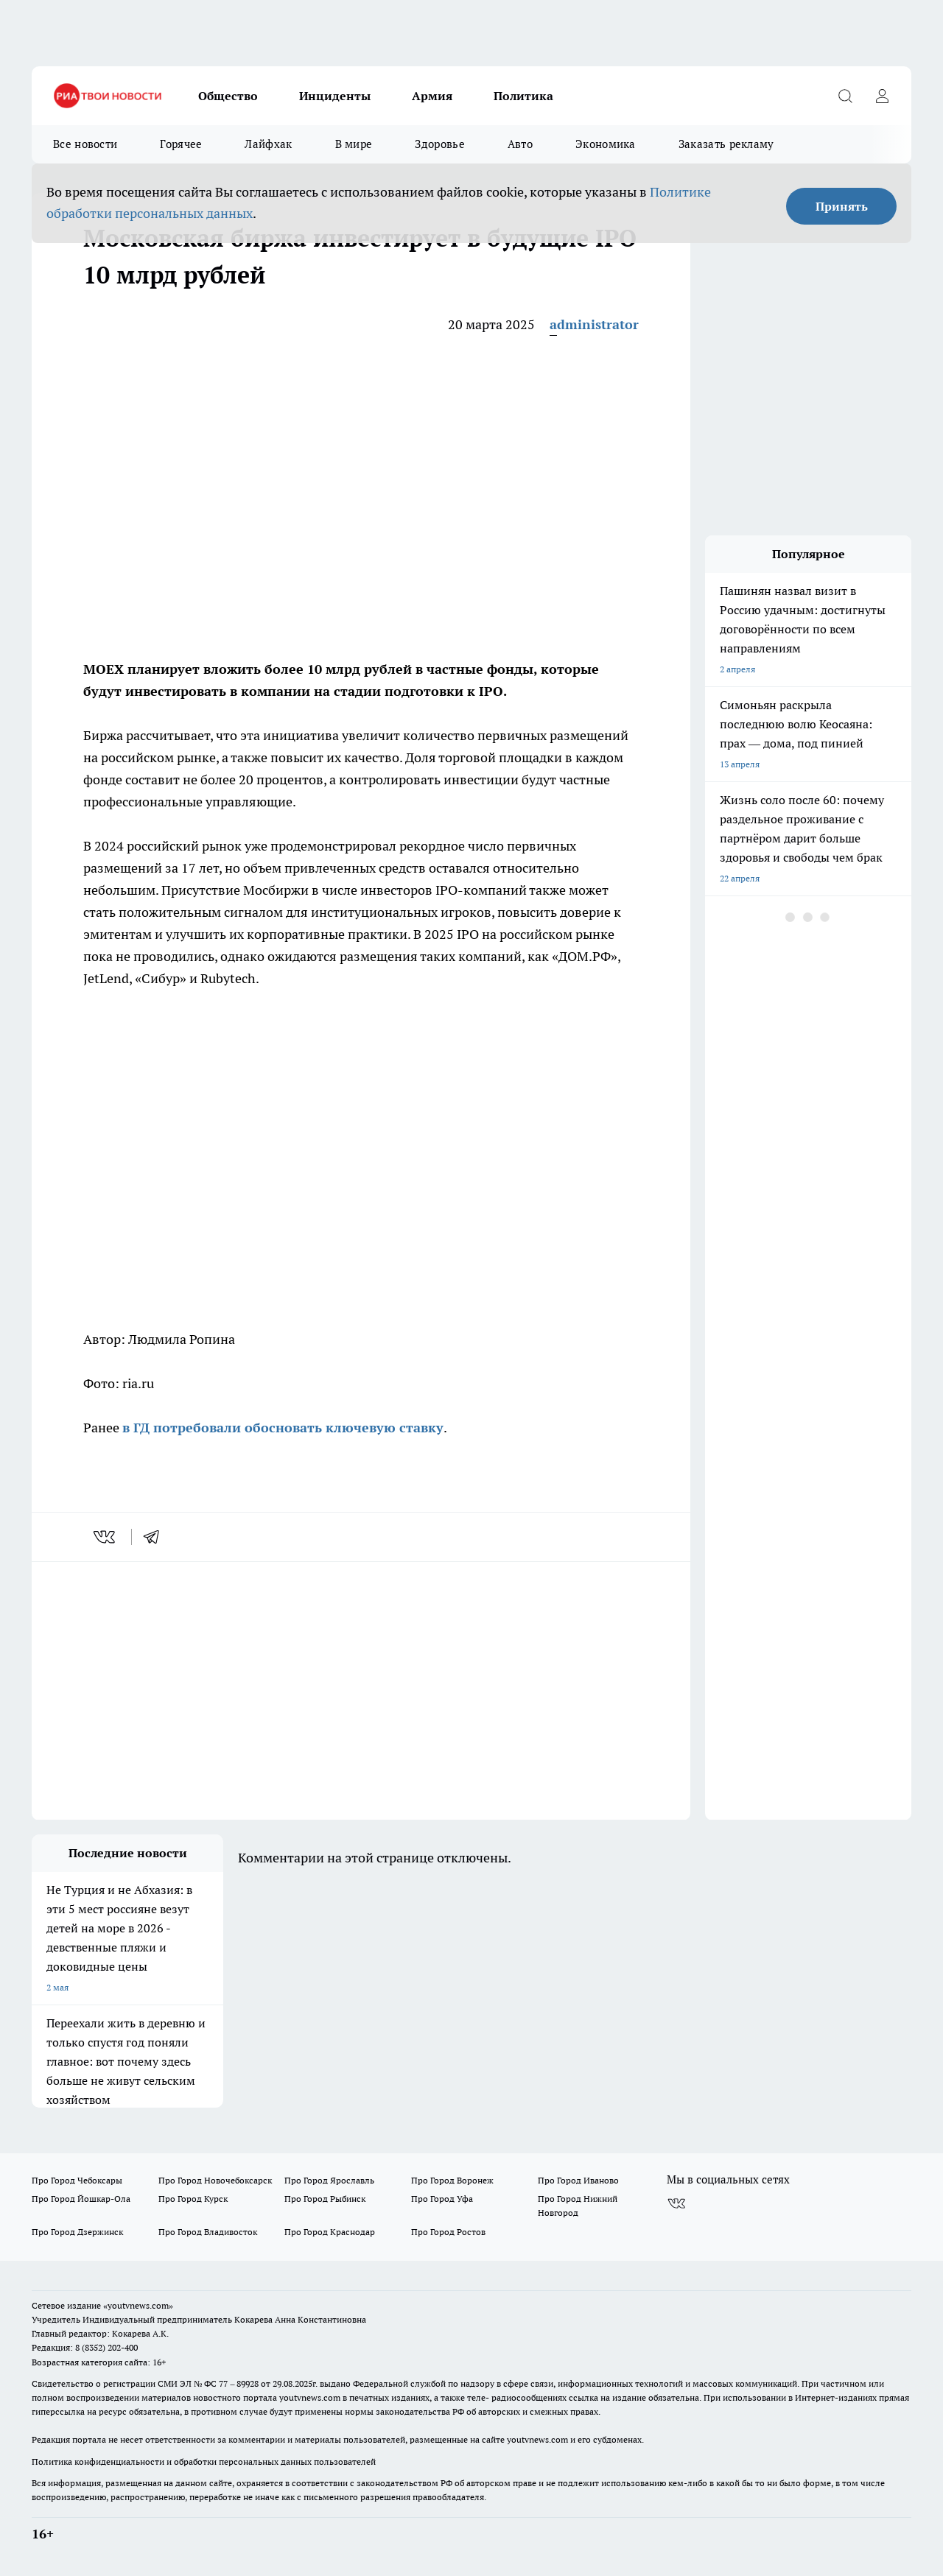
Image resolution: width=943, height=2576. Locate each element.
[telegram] (156, 1537)
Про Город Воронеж (452, 2180)
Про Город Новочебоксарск (215, 2180)
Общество (228, 95)
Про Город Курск (193, 2198)
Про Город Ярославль (329, 2180)
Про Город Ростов (448, 2231)
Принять (842, 206)
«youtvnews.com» (138, 2305)
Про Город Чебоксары (77, 2180)
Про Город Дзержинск (77, 2231)
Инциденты (335, 95)
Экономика (605, 144)
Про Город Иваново (578, 2180)
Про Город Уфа (442, 2198)
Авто (520, 144)
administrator (594, 324)
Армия (432, 95)
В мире (354, 144)
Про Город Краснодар (329, 2231)
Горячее (181, 144)
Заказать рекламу (726, 144)
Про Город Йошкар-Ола (81, 2198)
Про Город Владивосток (207, 2231)
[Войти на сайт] (882, 95)
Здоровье (439, 144)
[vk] (106, 1537)
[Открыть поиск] (845, 95)
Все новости (85, 144)
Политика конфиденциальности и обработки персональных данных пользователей (204, 2461)
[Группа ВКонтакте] (676, 2203)
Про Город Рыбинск (324, 2198)
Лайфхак (268, 144)
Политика (523, 95)
